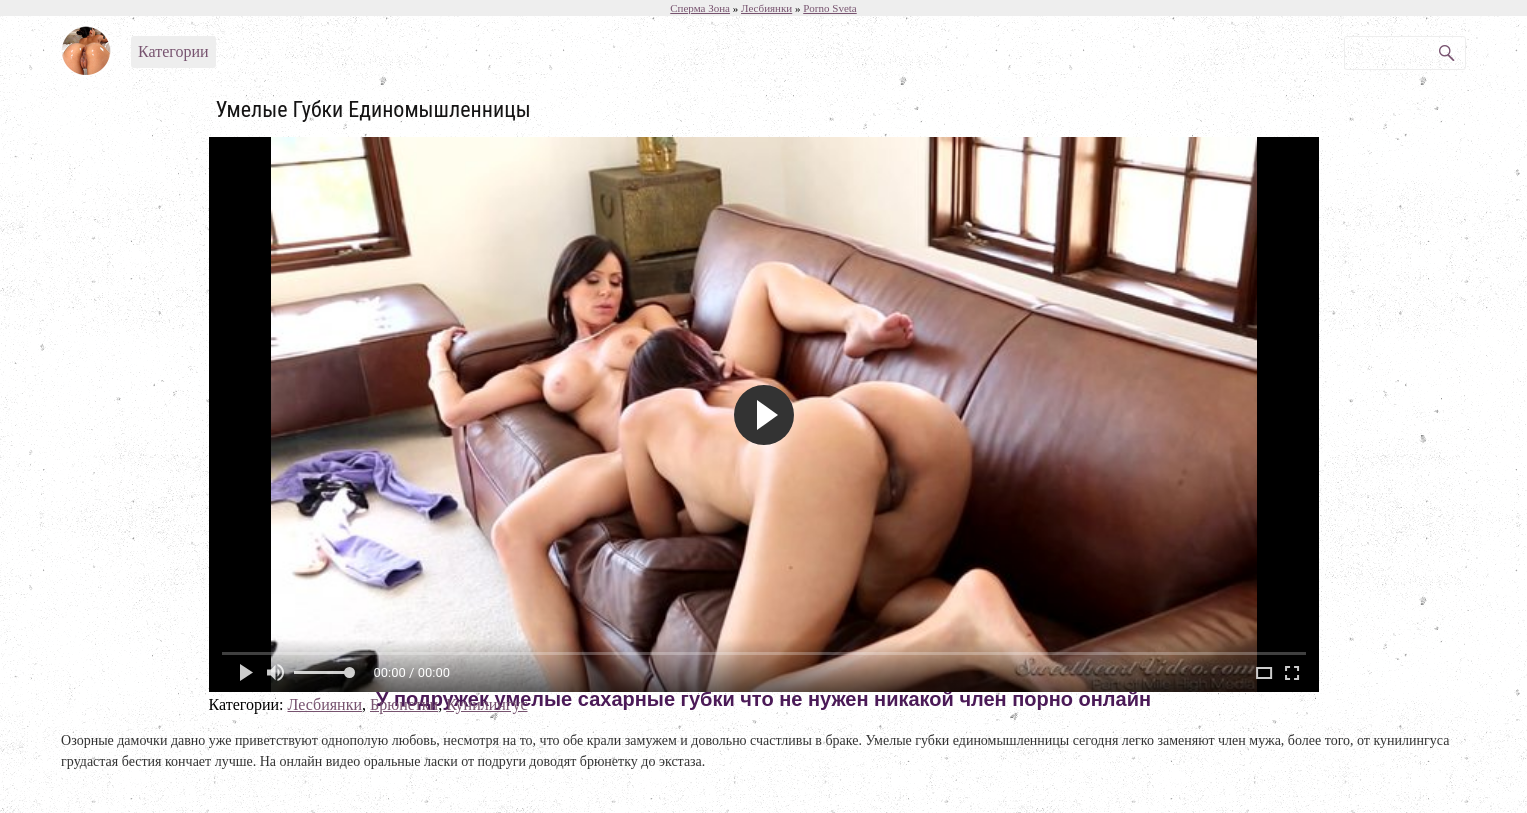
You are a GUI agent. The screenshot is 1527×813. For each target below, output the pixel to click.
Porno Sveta (829, 8)
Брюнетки (404, 704)
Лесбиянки (324, 704)
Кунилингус (486, 704)
